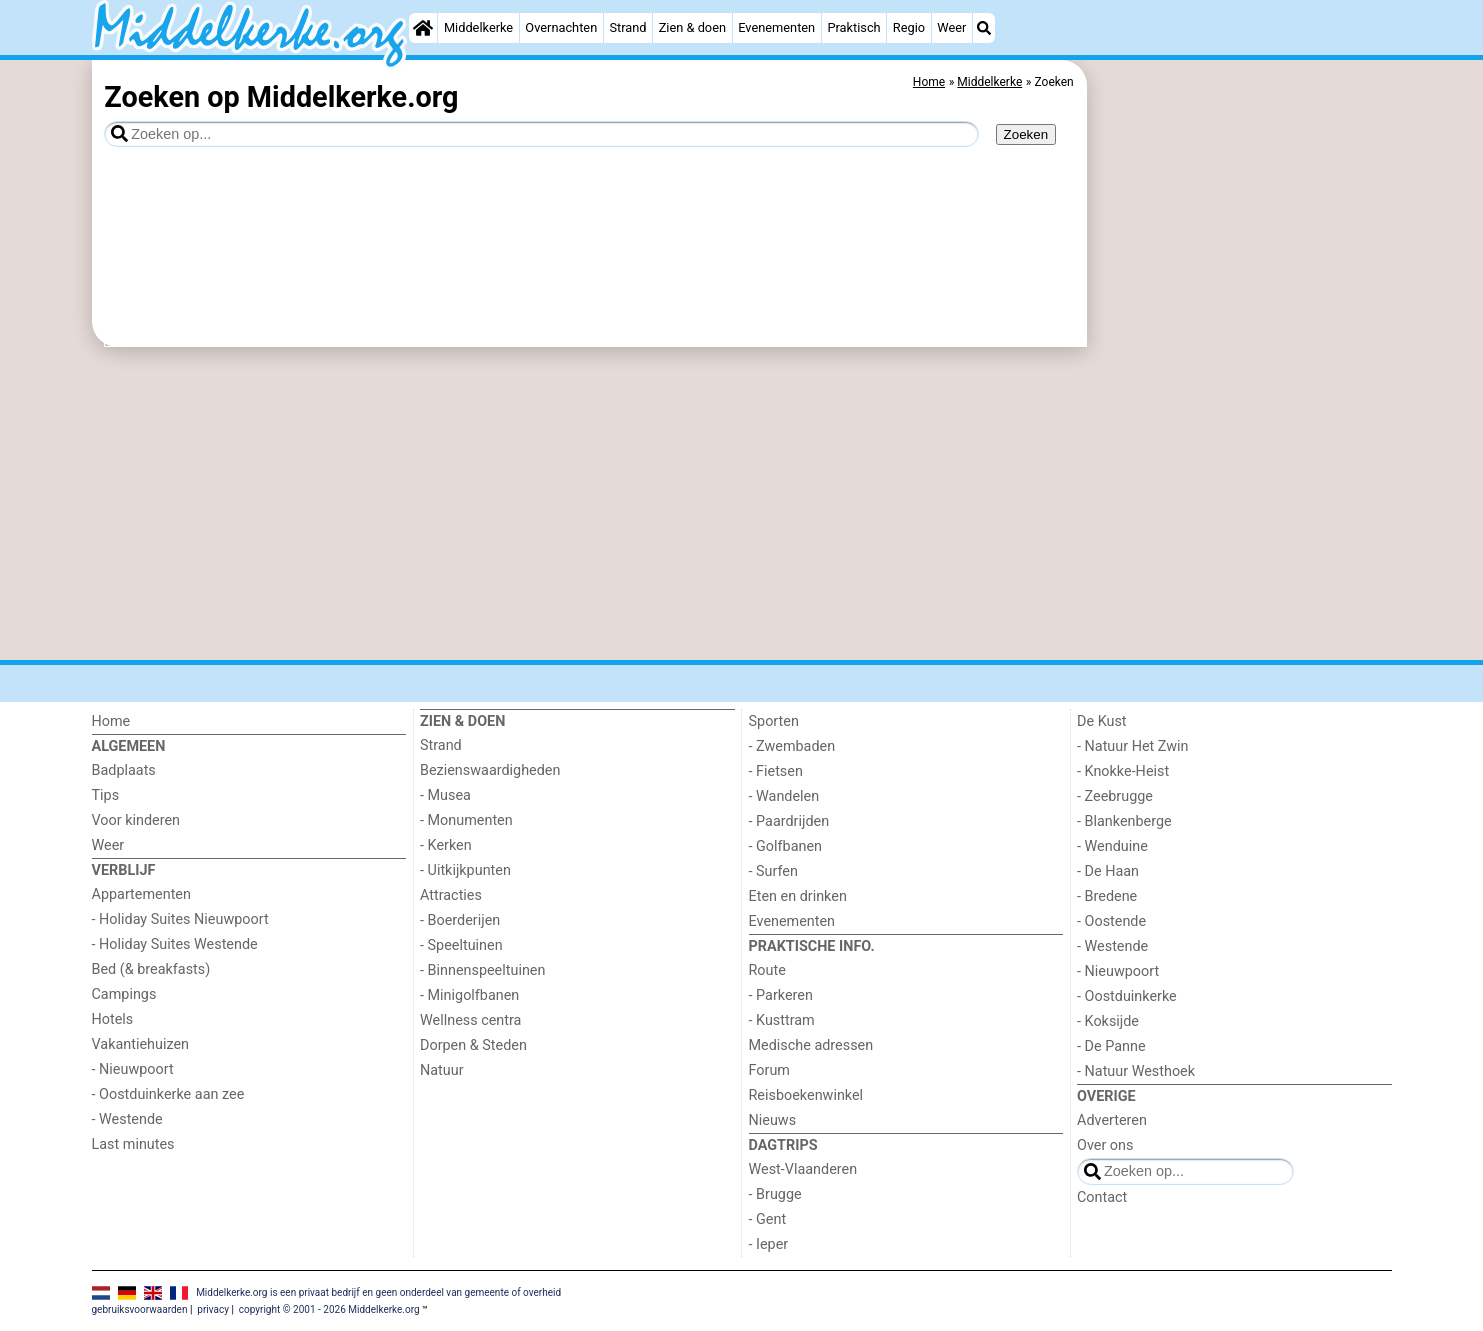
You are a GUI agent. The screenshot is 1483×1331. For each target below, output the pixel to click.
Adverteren (1112, 1120)
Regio (909, 27)
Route (767, 970)
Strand (627, 27)
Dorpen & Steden (473, 1045)
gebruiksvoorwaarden (140, 1309)
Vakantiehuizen (141, 1044)
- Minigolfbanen (469, 995)
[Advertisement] (1242, 520)
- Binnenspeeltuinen (482, 970)
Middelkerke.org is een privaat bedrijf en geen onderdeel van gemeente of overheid (378, 1291)
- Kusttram (782, 1020)
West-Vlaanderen (803, 1169)
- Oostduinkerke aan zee (168, 1094)
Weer (951, 27)
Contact (1102, 1197)
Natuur (442, 1070)
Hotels (113, 1019)
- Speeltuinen (461, 945)
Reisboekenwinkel (806, 1095)
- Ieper (769, 1244)
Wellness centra (470, 1020)
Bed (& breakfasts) (151, 969)
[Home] (423, 28)
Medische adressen (811, 1045)
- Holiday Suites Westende (175, 944)
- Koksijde (1108, 1021)
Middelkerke (478, 27)
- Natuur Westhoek (1136, 1071)
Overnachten (561, 27)
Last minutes (133, 1144)
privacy (213, 1309)
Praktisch (853, 27)
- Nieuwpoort (133, 1069)
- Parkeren (781, 995)
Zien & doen (692, 27)
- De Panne (1111, 1046)
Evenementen (776, 27)
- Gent (768, 1219)
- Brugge (775, 1194)
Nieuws (773, 1120)
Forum (769, 1070)
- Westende (127, 1119)
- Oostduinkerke (1127, 996)
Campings (124, 994)
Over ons (1105, 1145)
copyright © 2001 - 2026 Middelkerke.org (329, 1309)
